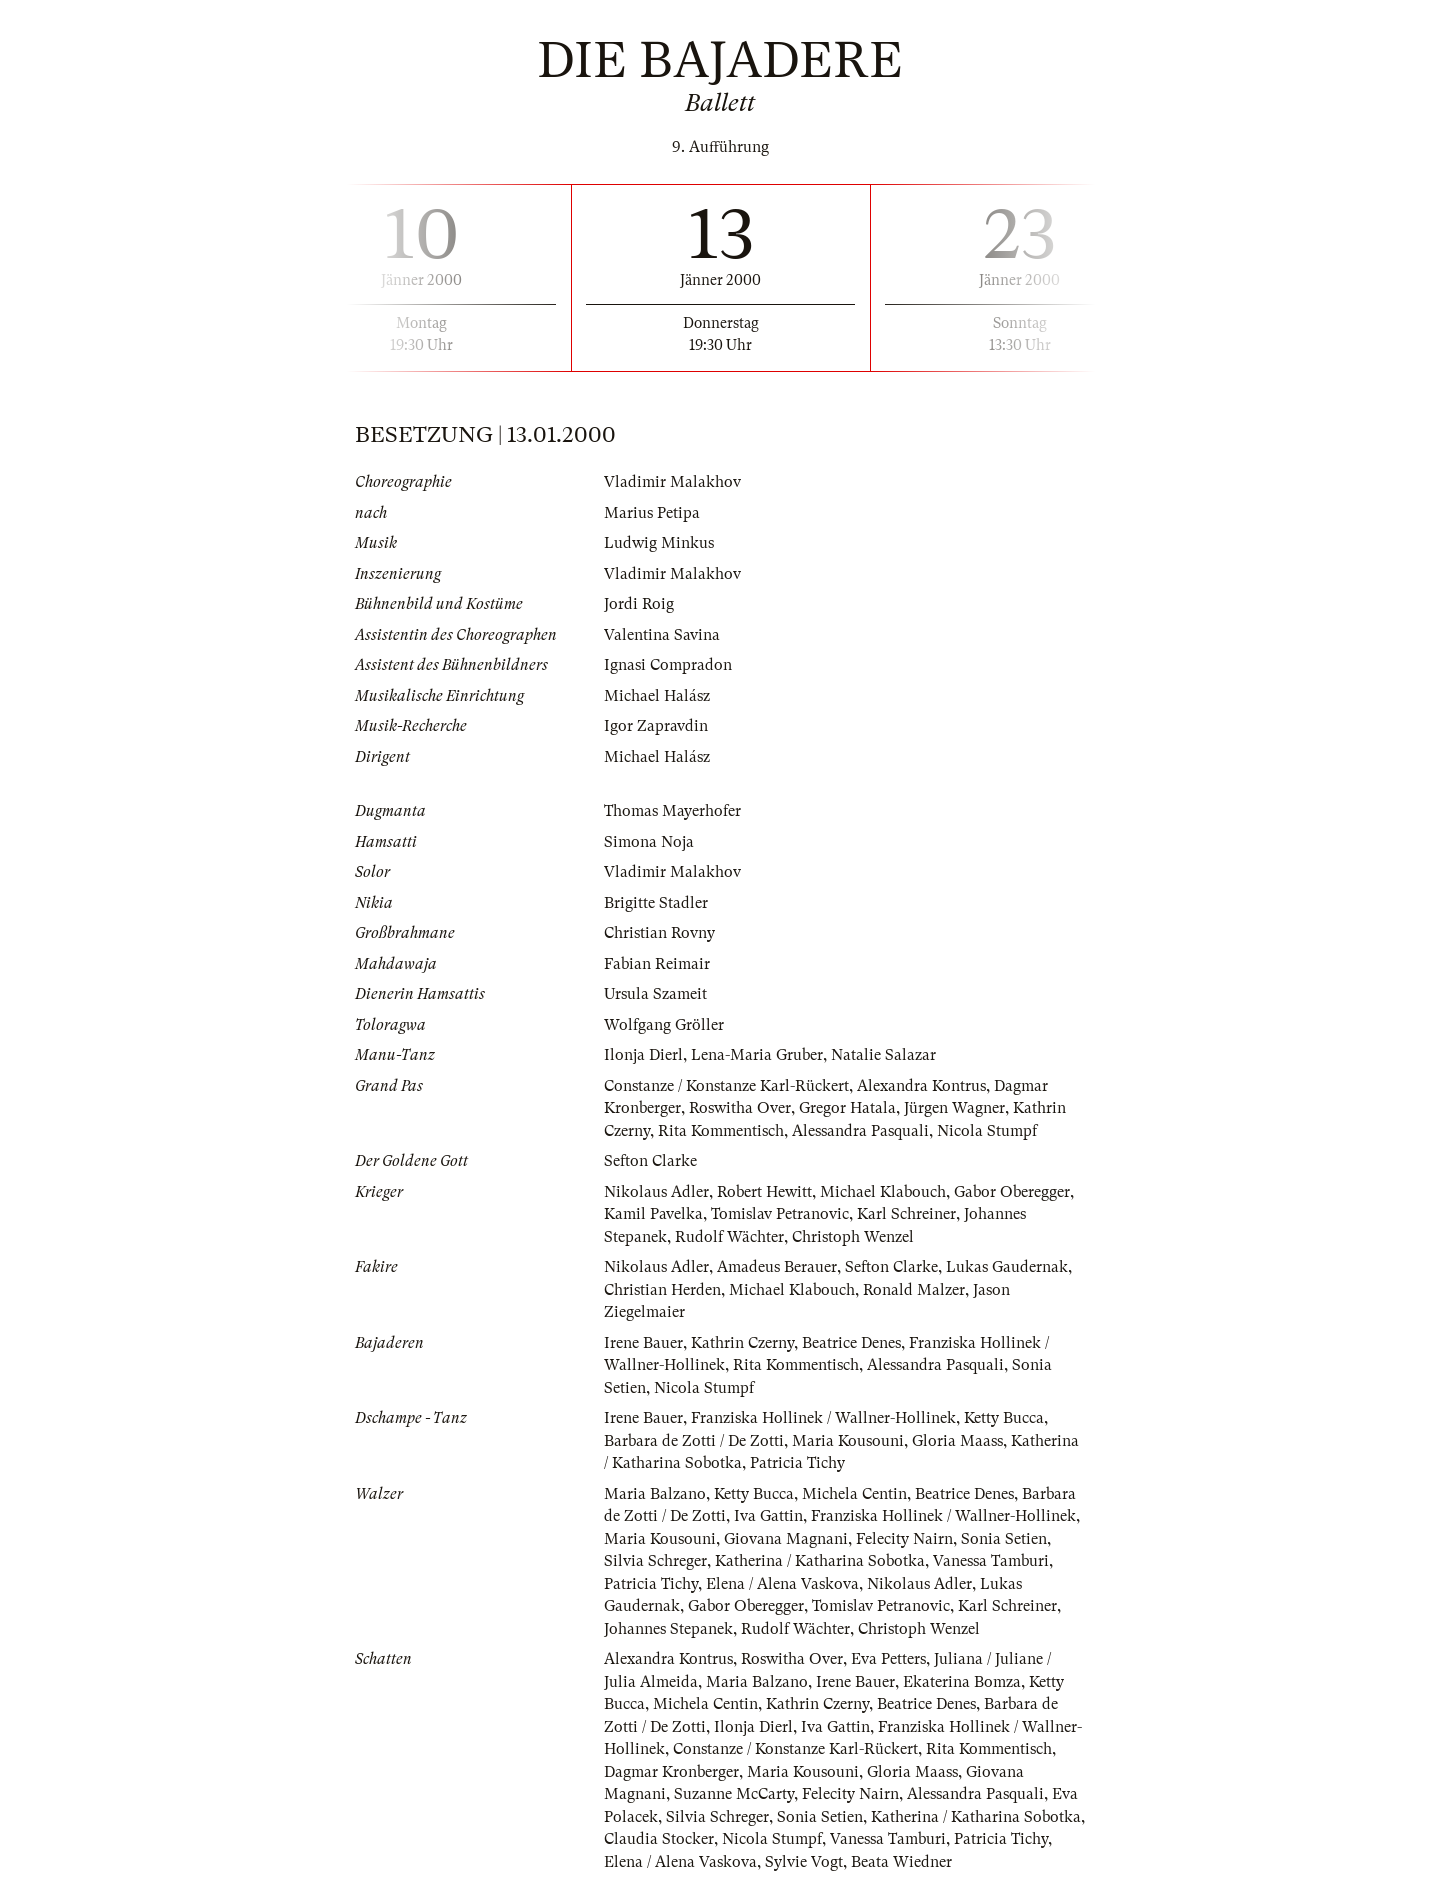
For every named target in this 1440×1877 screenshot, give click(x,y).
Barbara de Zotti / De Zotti (694, 1441)
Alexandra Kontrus (921, 1086)
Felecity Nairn (904, 1539)
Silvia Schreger (655, 1561)
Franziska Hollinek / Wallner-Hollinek (823, 1418)
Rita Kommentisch (721, 1131)
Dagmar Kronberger (671, 1772)
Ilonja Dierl (643, 1055)
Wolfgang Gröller (664, 1025)
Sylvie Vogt (804, 1862)
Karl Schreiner (906, 1214)
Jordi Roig (639, 604)
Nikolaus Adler (656, 1192)
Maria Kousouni (848, 1441)
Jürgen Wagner (954, 1108)
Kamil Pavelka (653, 1214)
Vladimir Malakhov (672, 482)
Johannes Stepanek (668, 1629)
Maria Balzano (655, 1494)
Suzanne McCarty (734, 1794)
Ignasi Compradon (668, 665)
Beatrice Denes (851, 1343)
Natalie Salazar (883, 1055)
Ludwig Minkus (659, 543)
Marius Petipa (652, 513)
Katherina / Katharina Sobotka (820, 1561)
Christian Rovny (659, 933)
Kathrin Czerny (742, 1343)
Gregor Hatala (847, 1108)
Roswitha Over (740, 1108)
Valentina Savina (662, 635)
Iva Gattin (768, 1516)
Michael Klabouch (883, 1192)
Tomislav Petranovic (780, 1214)
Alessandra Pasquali (860, 1131)
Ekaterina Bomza (962, 1682)
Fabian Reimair (657, 964)
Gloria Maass (957, 1441)
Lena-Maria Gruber (757, 1055)
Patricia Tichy (797, 1463)
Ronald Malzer (914, 1290)
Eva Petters (888, 1659)
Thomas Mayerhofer (672, 811)
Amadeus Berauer (777, 1267)
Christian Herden (662, 1290)
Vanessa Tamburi (991, 1561)
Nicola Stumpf (987, 1131)
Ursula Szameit (655, 994)
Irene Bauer (643, 1343)
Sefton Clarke (650, 1161)
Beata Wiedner (901, 1862)
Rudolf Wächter (729, 1237)
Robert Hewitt (764, 1192)
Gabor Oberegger (1012, 1192)
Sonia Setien (1004, 1539)
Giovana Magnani (786, 1539)
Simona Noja (649, 842)
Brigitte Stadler (656, 903)
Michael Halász (657, 696)
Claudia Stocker (659, 1839)
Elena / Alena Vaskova (782, 1584)
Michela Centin (854, 1494)
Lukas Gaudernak (1007, 1267)
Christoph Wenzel (853, 1237)
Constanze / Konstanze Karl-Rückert (726, 1086)
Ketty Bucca (1004, 1418)
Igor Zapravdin (656, 726)
